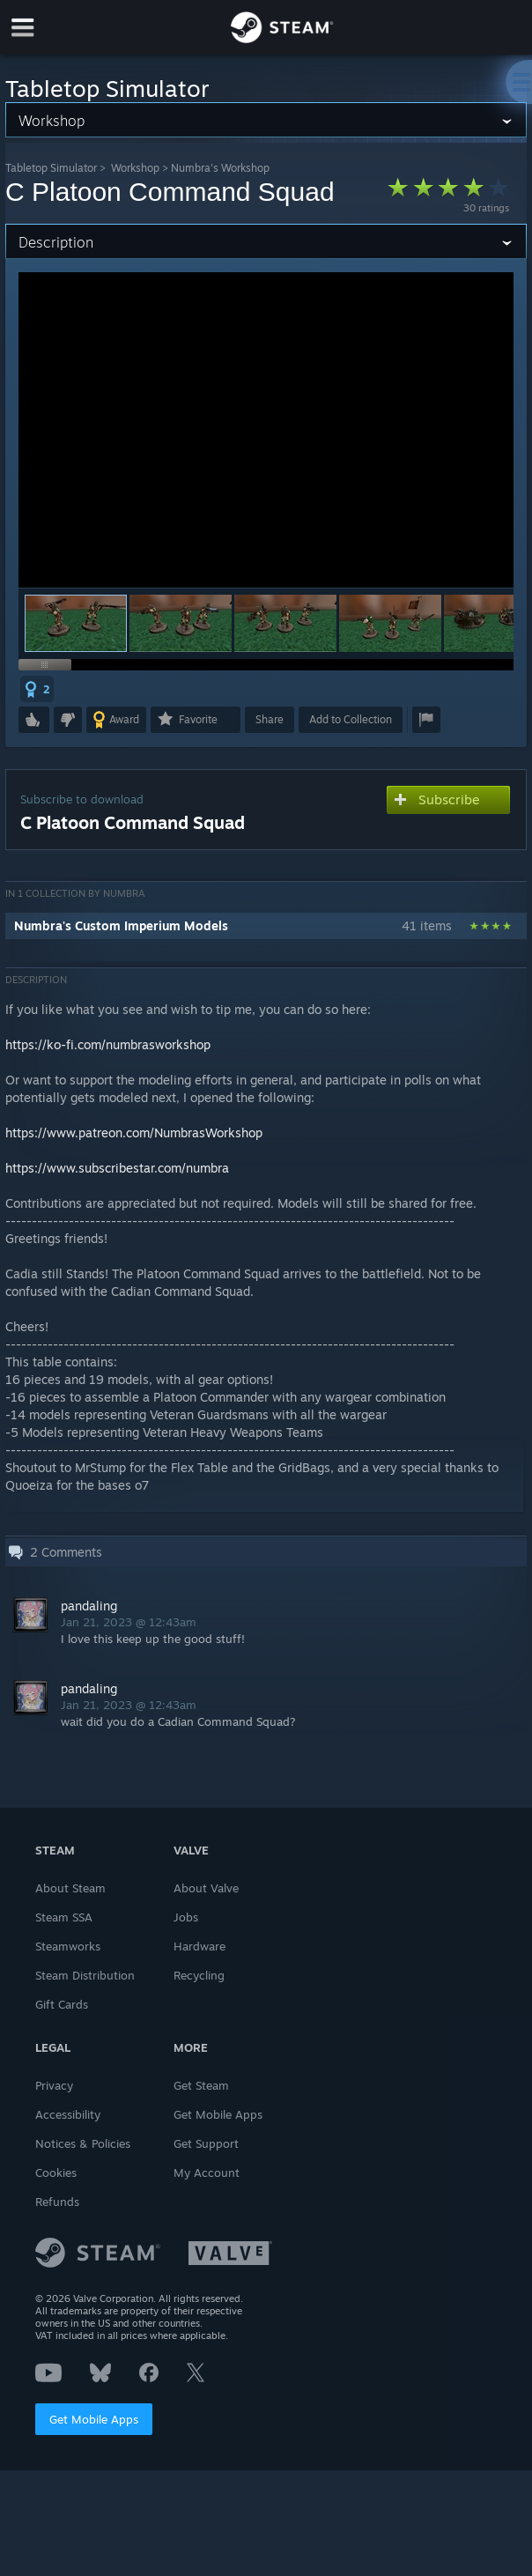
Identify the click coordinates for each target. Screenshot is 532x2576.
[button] (180, 623)
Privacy (54, 2085)
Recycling (199, 1975)
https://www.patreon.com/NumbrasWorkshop (133, 1132)
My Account (207, 2172)
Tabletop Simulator (51, 167)
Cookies (56, 2172)
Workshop (135, 167)
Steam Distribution (85, 1975)
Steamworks (67, 1946)
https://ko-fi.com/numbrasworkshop (108, 1044)
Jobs (186, 1917)
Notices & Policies (82, 2143)
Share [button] (269, 719)
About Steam (70, 1888)
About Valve (206, 1888)
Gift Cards (61, 2004)
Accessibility (67, 2114)
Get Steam (201, 2085)
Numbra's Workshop (220, 167)
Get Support (206, 2143)
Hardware (199, 1946)
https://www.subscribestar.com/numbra (117, 1167)
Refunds (57, 2202)
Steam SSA (63, 1917)
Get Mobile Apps (93, 2419)
